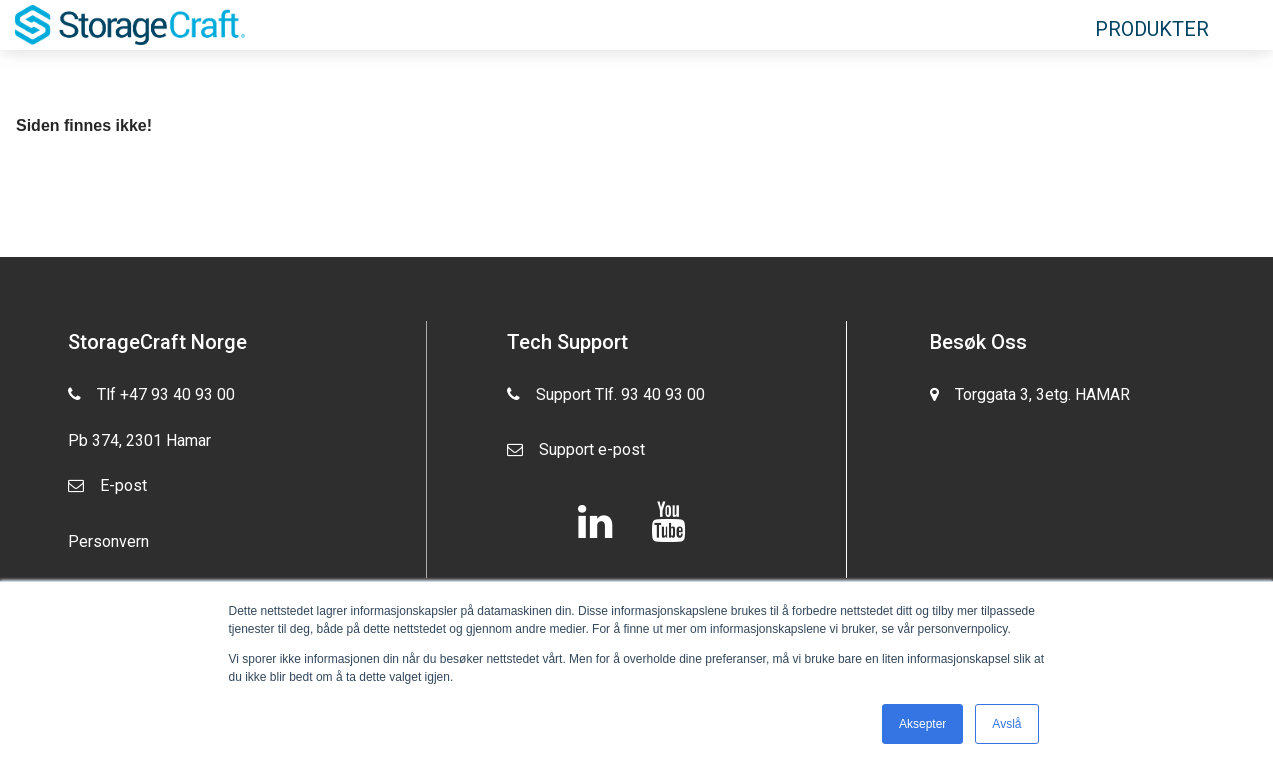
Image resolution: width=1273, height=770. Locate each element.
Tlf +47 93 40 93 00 (151, 392)
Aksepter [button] (922, 724)
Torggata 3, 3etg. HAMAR (1030, 399)
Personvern (108, 541)
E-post (107, 490)
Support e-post (576, 454)
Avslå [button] (1006, 724)
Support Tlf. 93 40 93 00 (606, 399)
